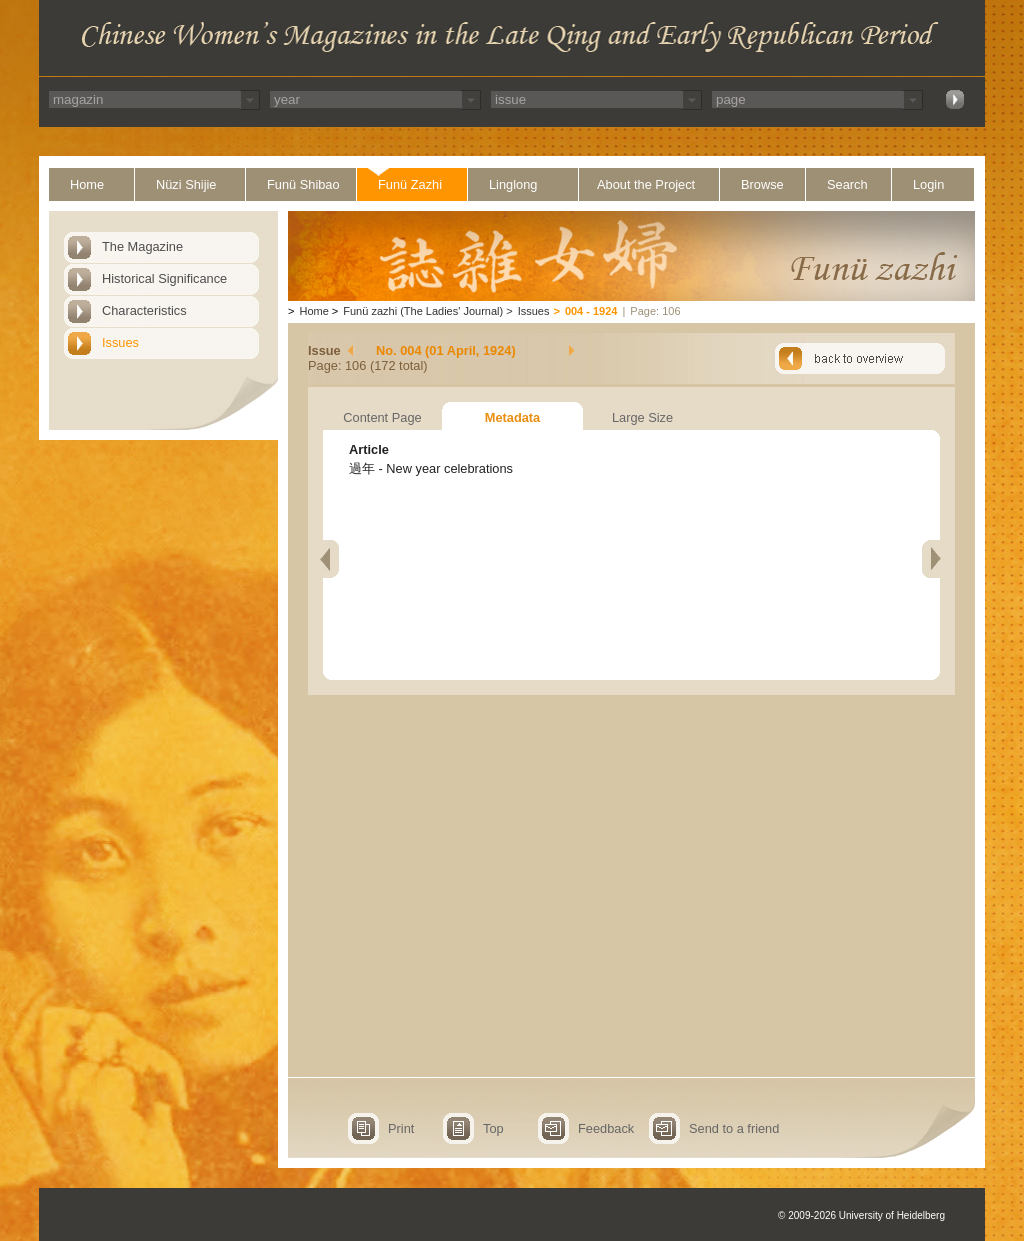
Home (87, 184)
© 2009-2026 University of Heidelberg (861, 1215)
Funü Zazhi (410, 184)
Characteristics (144, 310)
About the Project (646, 184)
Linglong (513, 184)
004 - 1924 (591, 311)
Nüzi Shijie (186, 184)
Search (847, 184)
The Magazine (142, 246)
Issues (120, 342)
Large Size (642, 417)
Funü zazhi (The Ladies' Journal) (423, 311)
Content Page (382, 417)
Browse (762, 184)
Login (928, 184)
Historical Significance (164, 278)
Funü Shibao (303, 184)
